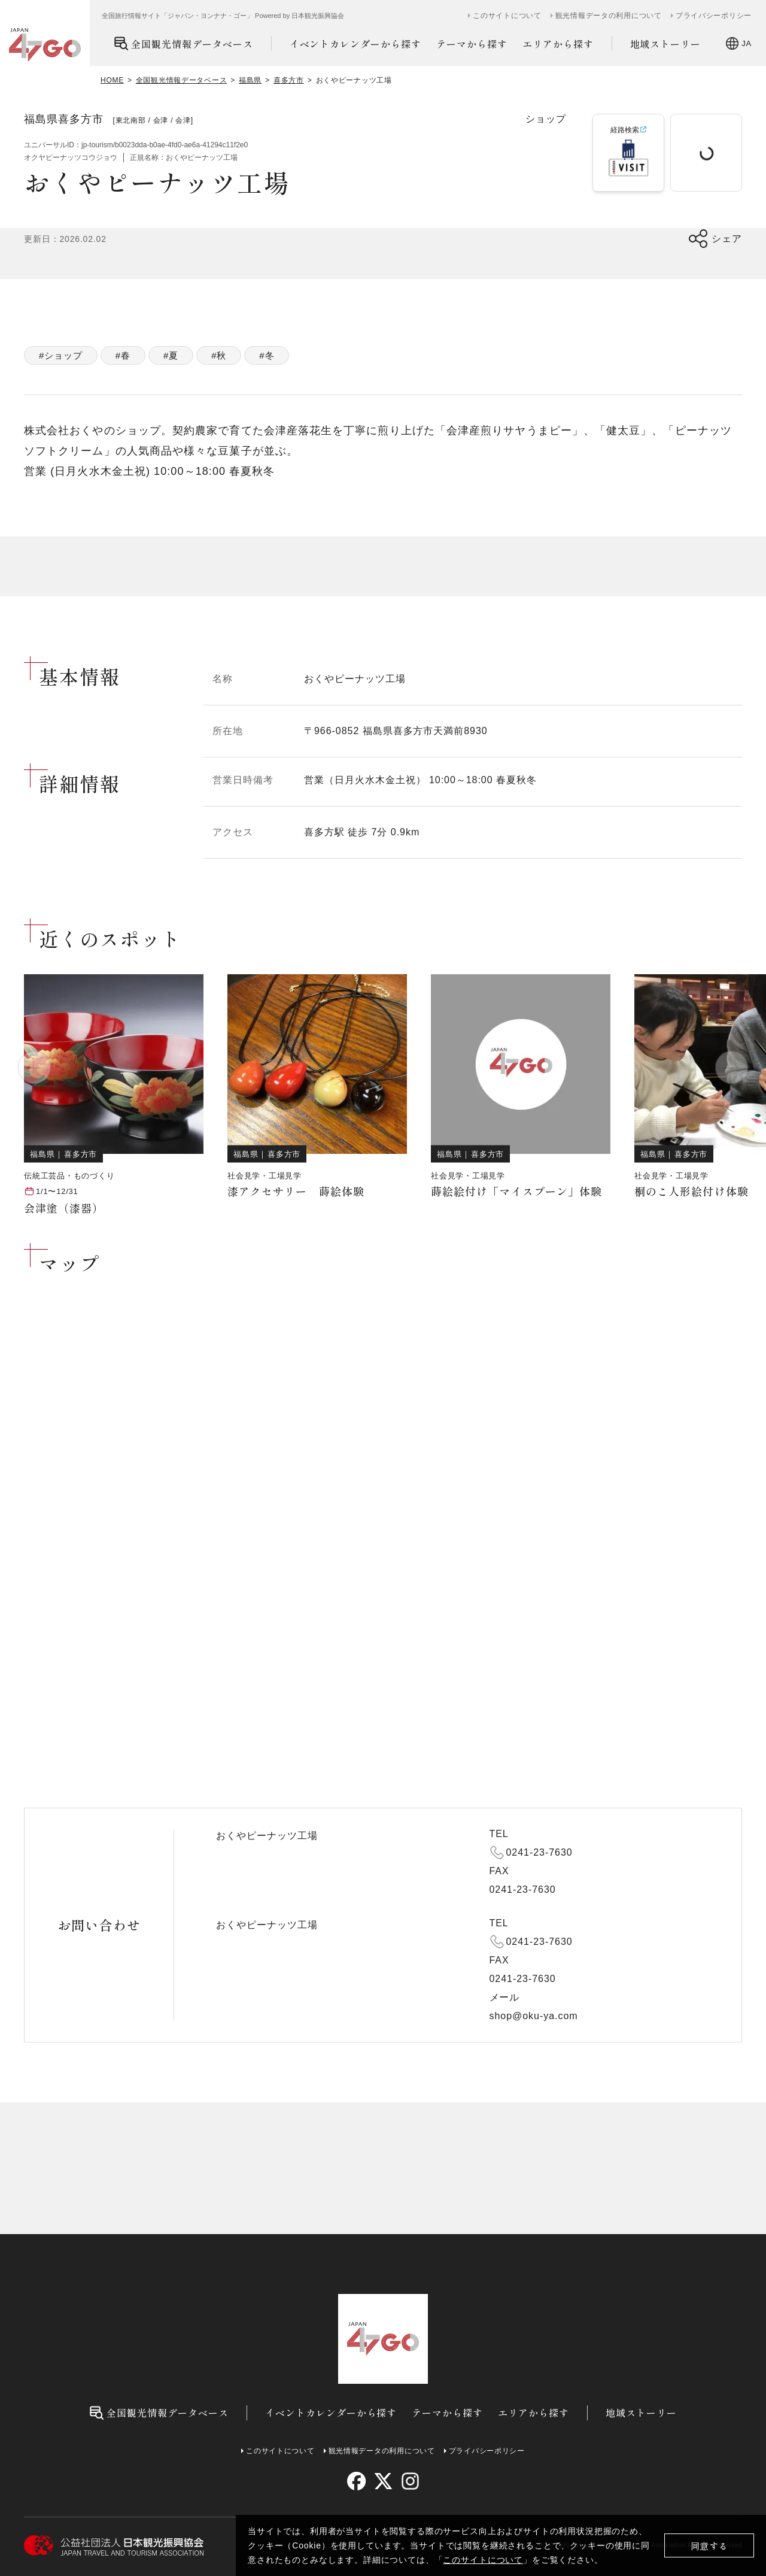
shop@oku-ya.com (534, 2016)
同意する (709, 2545)
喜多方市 (288, 80)
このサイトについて (483, 2560)
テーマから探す (471, 44)
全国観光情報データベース (183, 43)
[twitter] (383, 2481)
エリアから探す (558, 44)
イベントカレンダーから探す (355, 44)
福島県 (250, 80)
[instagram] (410, 2481)
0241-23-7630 (539, 1852)
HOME (112, 80)
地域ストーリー (665, 44)
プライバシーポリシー (714, 15)
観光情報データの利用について (608, 15)
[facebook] (356, 2481)
